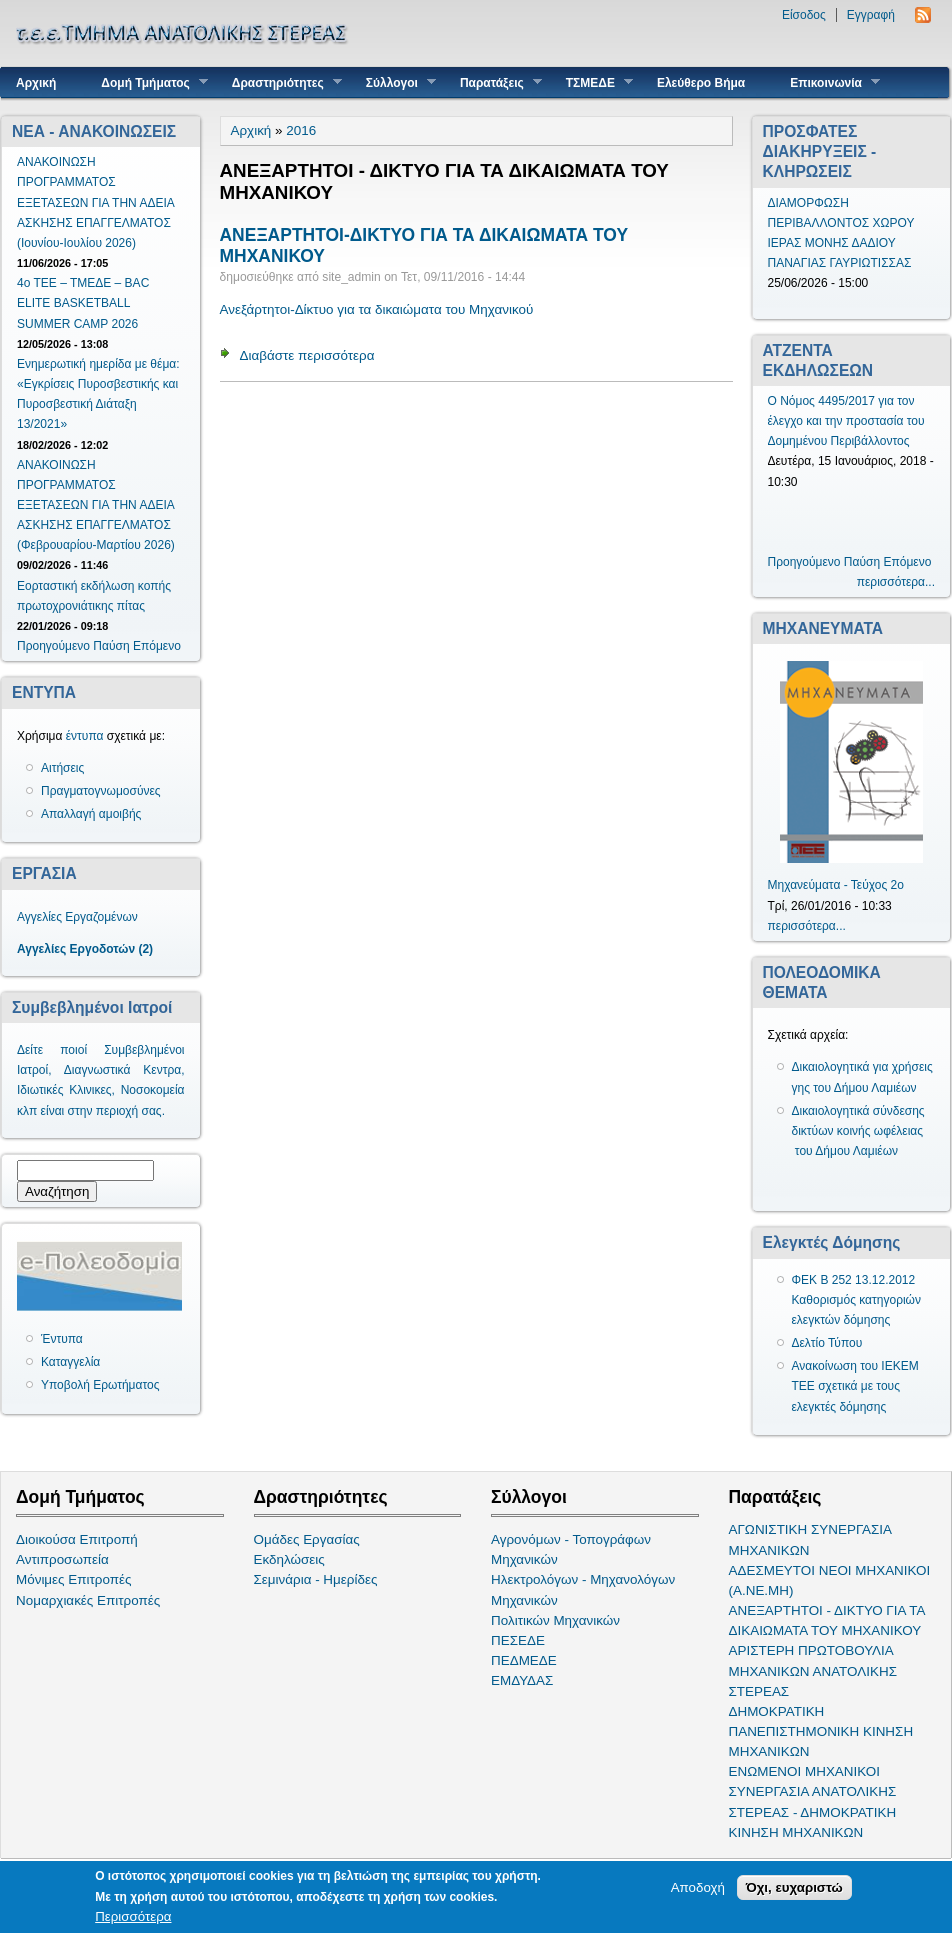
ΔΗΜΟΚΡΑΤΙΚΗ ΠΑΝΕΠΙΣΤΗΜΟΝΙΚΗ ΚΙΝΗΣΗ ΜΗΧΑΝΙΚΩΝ (821, 1731)
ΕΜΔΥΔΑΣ (522, 1680)
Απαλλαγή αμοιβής (91, 814)
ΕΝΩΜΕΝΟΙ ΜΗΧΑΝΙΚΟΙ (805, 1771)
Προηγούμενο (53, 646)
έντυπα (85, 736)
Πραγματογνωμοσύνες (101, 791)
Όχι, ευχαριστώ (794, 1887)
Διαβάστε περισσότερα (307, 355)
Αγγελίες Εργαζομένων (77, 917)
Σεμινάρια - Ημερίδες (316, 1579)
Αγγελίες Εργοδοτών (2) (85, 949)
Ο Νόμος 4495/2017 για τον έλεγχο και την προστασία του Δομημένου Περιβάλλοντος (846, 421)
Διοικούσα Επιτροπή (77, 1539)
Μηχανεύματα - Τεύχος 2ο (836, 885)
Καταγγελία (70, 1362)
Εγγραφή (871, 15)
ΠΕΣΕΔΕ (518, 1640)
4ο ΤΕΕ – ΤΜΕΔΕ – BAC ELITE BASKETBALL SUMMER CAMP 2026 (83, 303)
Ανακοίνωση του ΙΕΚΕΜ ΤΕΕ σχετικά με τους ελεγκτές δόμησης (855, 1386)
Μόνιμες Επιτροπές (74, 1579)
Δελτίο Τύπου (827, 1343)
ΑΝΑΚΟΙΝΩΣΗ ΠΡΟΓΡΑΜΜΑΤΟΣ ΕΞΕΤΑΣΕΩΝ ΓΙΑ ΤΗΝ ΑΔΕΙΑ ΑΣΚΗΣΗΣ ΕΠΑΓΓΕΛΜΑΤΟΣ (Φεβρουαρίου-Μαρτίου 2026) (96, 505)
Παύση (111, 646)
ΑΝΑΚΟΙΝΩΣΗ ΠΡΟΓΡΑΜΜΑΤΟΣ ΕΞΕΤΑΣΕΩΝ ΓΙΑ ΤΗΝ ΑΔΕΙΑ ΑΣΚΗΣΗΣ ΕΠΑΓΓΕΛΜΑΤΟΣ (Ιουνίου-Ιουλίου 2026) (95, 202)
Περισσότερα (133, 1916)
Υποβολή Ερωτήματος (100, 1385)
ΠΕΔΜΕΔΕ (524, 1660)
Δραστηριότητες (279, 82)
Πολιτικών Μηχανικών (555, 1620)
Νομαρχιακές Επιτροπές (88, 1600)
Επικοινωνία (827, 82)
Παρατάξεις (493, 82)
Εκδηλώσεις (289, 1559)
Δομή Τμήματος (146, 82)
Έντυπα (62, 1339)
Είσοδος (804, 15)
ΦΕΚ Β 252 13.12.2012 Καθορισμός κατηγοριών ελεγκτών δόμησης (857, 1300)
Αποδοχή (698, 1887)
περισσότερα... (896, 582)
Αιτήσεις (62, 768)
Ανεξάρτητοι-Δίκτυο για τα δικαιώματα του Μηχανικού (377, 309)
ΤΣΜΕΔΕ (592, 82)
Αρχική (36, 83)
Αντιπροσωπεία (62, 1559)
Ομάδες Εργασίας (307, 1539)
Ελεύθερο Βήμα (701, 83)
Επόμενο (157, 646)
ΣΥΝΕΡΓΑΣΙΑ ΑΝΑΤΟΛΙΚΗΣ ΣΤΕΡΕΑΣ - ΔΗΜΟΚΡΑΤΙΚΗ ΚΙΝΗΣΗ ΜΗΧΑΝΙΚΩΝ (813, 1811)
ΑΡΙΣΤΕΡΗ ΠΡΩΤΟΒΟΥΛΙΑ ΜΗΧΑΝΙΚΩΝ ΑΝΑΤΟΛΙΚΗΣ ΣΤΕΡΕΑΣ (813, 1670)
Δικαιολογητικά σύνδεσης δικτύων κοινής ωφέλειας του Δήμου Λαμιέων (858, 1131)
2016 (301, 130)
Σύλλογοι (393, 82)
